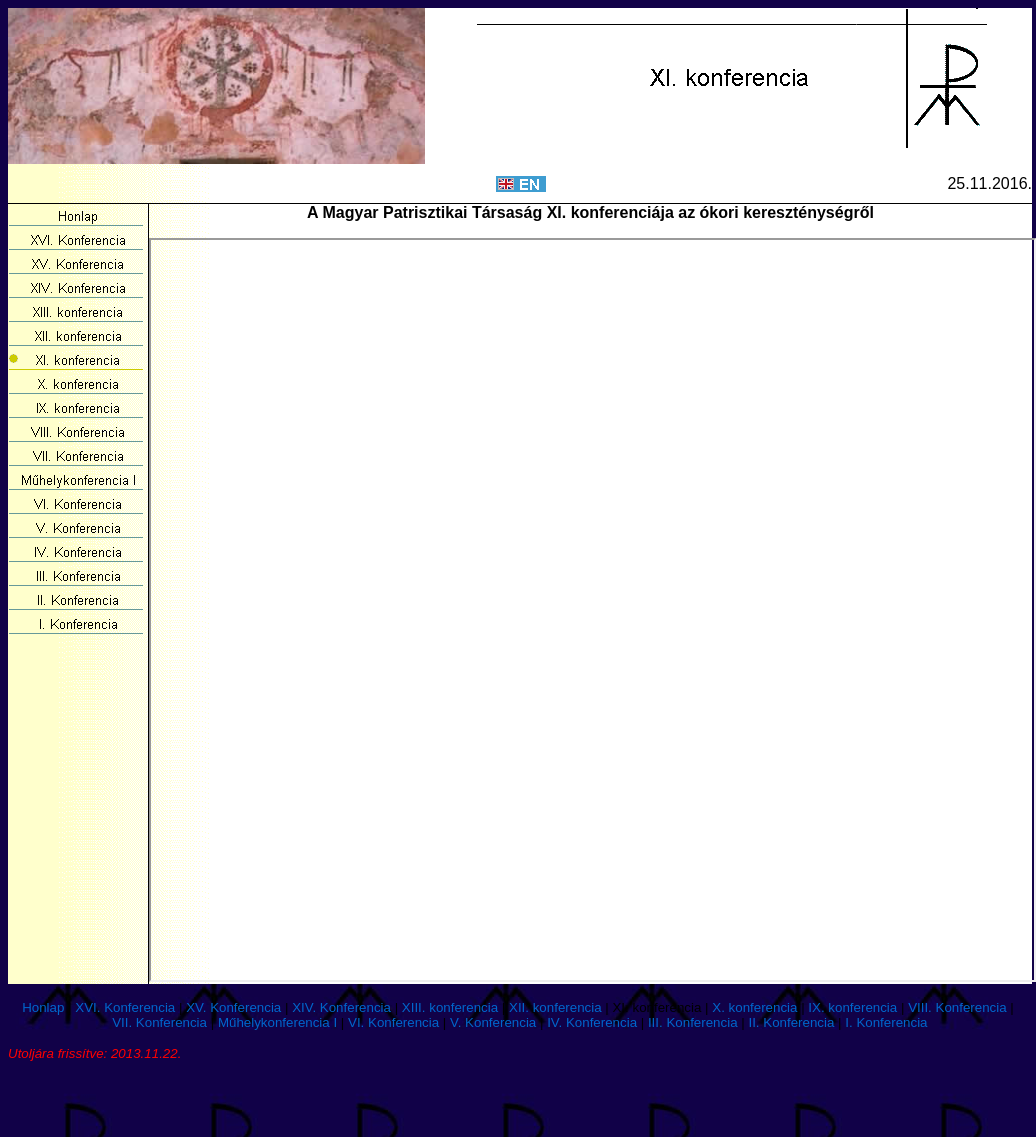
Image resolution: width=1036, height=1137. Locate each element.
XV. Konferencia (233, 1007)
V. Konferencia (493, 1022)
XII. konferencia (555, 1007)
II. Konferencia (791, 1022)
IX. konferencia (852, 1007)
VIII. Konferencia (957, 1007)
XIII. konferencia (450, 1007)
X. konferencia (754, 1007)
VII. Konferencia (159, 1022)
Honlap (43, 1007)
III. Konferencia (693, 1022)
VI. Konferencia (393, 1022)
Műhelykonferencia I (277, 1022)
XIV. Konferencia (341, 1007)
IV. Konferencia (592, 1022)
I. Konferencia (886, 1022)
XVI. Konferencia (125, 1007)
